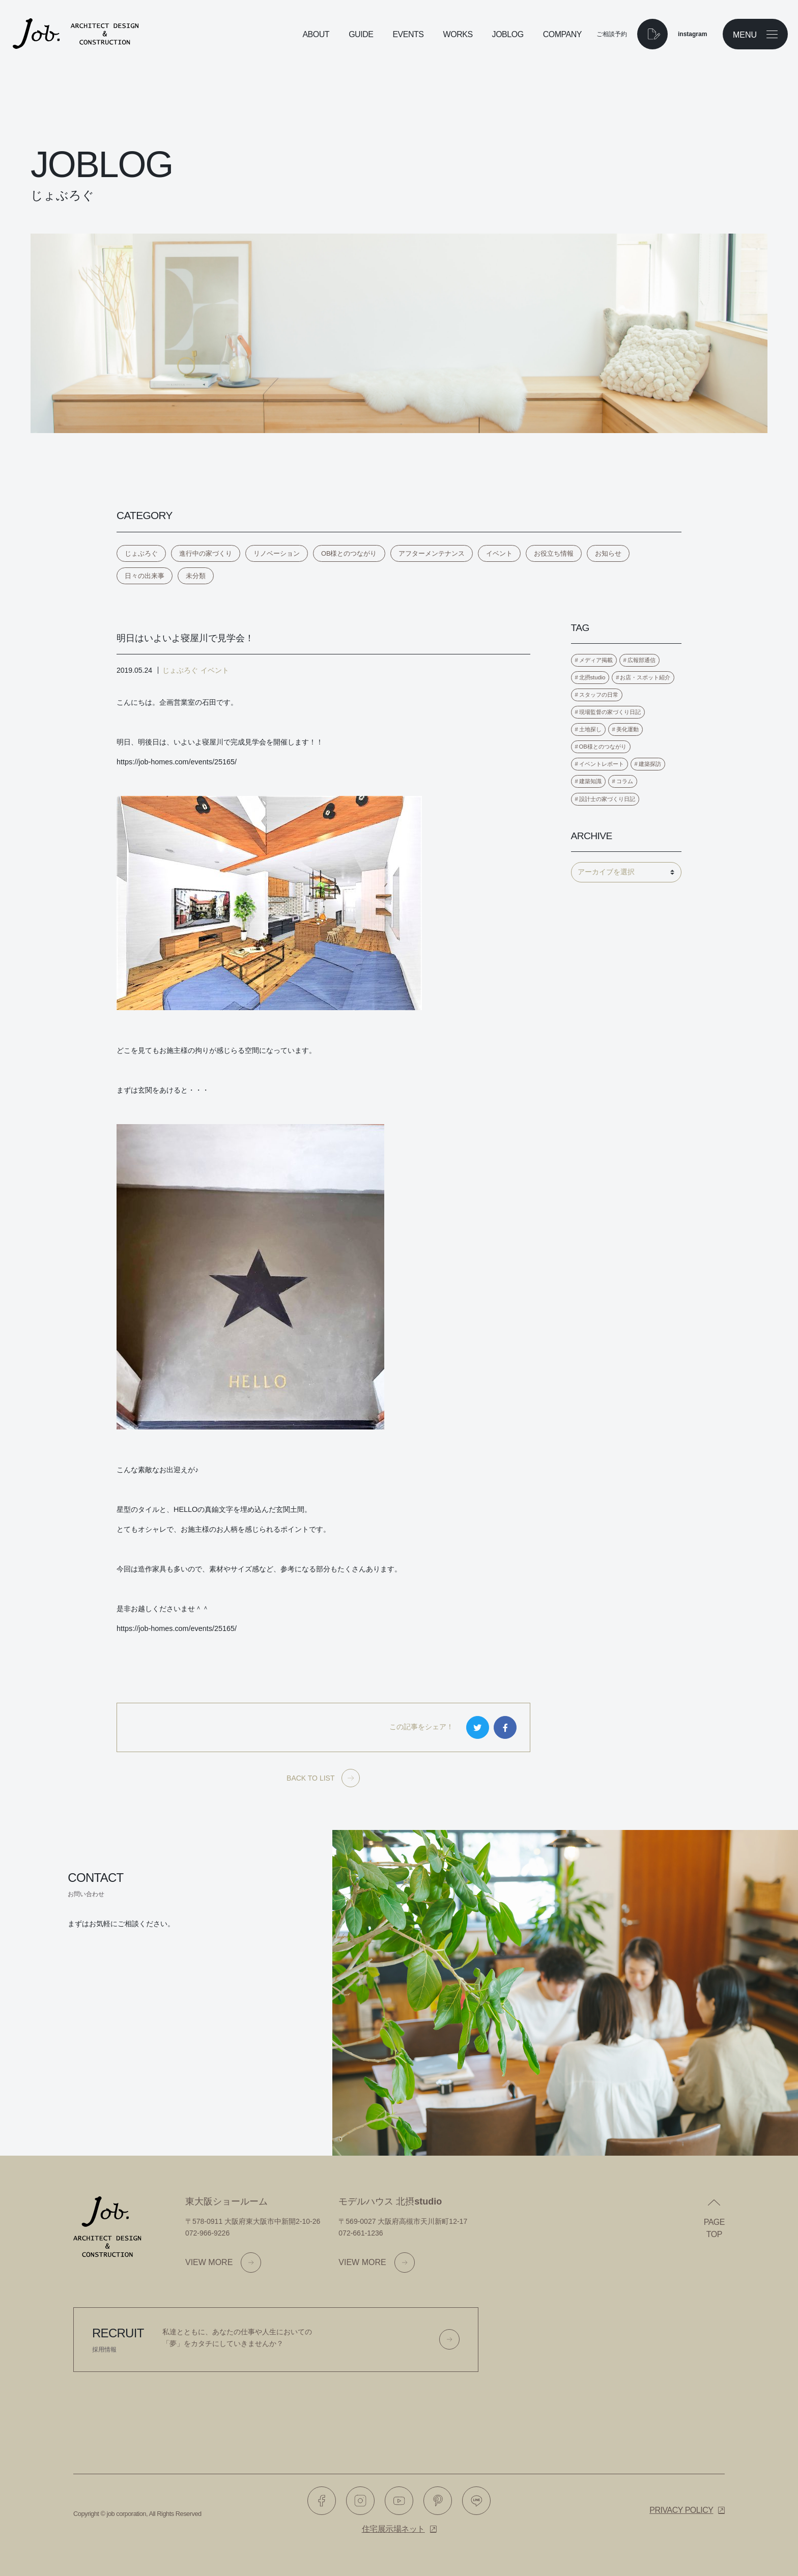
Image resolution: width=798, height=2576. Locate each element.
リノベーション (276, 553)
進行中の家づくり (205, 553)
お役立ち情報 (554, 553)
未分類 (196, 576)
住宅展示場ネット (393, 2529)
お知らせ (608, 553)
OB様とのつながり (349, 553)
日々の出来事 (144, 576)
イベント (499, 553)
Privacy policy (681, 2510)
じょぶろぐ (141, 553)
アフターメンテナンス (431, 553)
